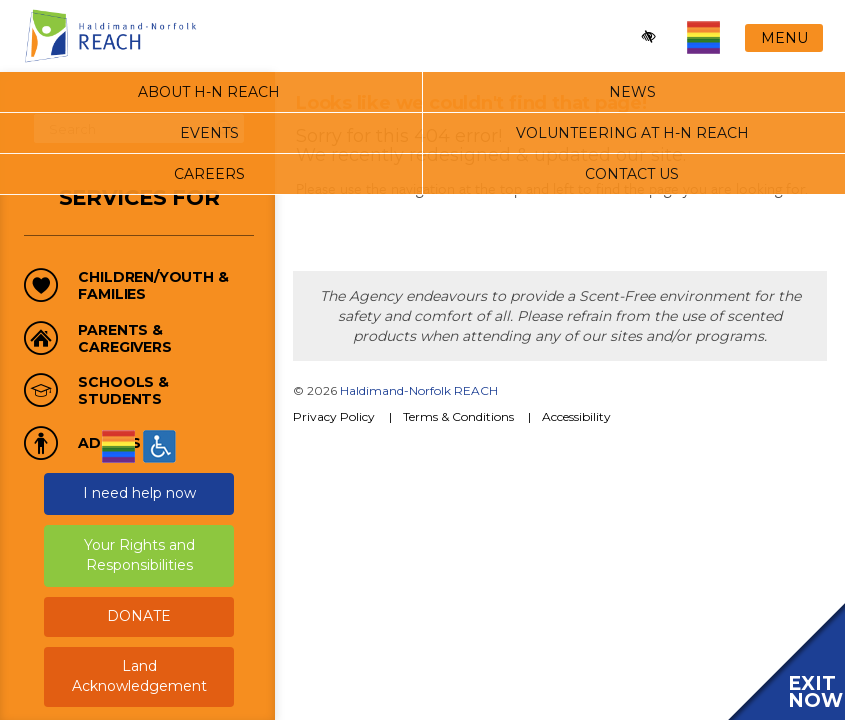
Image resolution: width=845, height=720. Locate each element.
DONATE (139, 616)
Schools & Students (123, 391)
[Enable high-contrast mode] (649, 37)
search (225, 129)
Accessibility (576, 416)
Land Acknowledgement (139, 676)
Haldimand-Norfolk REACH (419, 390)
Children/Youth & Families (153, 286)
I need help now (139, 493)
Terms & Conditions (458, 416)
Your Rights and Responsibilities (139, 555)
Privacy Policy (334, 416)
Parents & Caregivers (124, 339)
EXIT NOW (815, 692)
